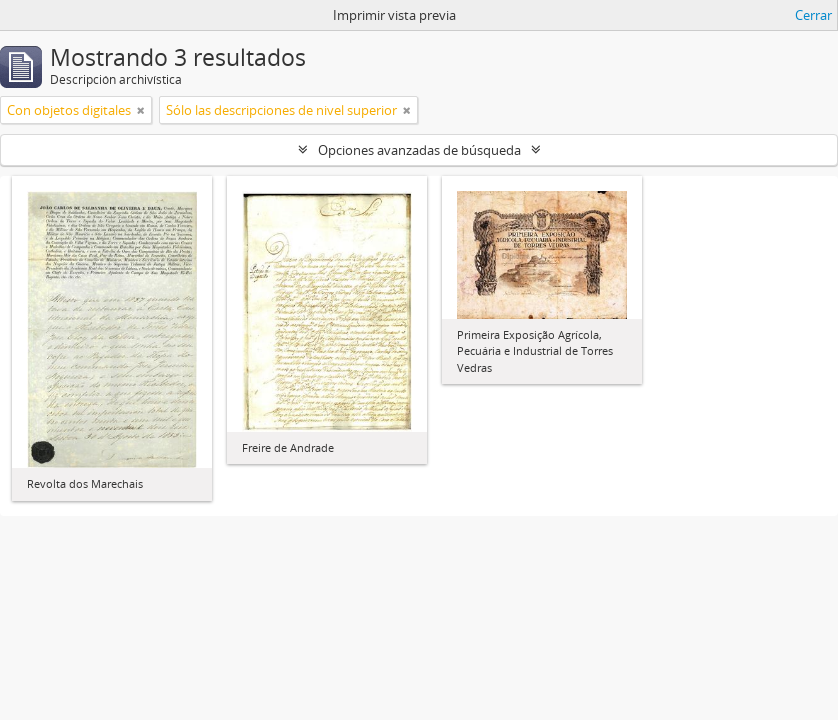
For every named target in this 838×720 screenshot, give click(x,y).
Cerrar (813, 15)
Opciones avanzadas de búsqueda (419, 150)
